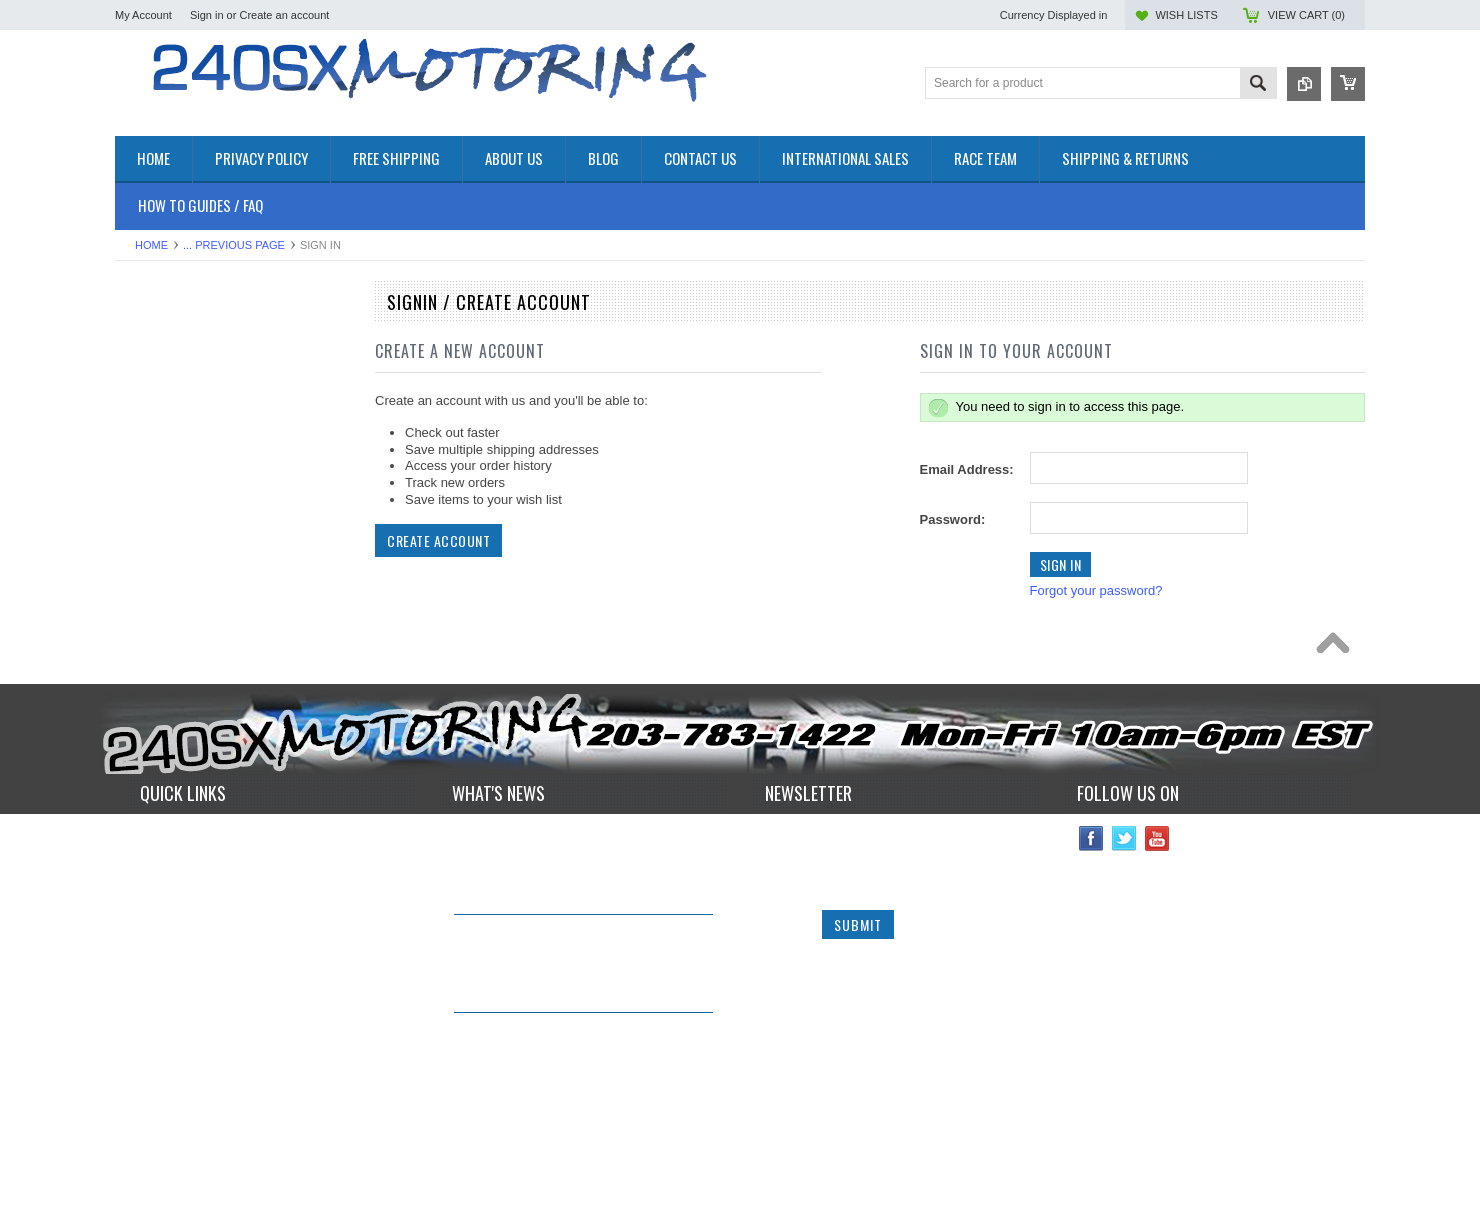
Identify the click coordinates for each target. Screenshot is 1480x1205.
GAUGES (143, 566)
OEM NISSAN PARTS (178, 330)
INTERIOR (146, 600)
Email (783, 959)
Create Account (438, 540)
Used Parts (147, 685)
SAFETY (140, 634)
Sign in (207, 15)
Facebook (1091, 918)
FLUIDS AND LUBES (176, 533)
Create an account (284, 15)
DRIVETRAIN (154, 448)
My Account (143, 15)
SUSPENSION (157, 651)
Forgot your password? (1096, 590)
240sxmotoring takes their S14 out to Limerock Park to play (568, 922)
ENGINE (140, 482)
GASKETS (145, 550)
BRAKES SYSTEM (170, 414)
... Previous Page (234, 245)
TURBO (138, 668)
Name (784, 917)
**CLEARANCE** (165, 364)
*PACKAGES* (155, 381)
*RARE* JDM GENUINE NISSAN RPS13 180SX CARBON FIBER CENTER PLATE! (578, 1119)
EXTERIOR (148, 516)
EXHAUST (145, 499)
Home (151, 245)
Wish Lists (1186, 15)
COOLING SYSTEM (173, 431)
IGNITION (144, 583)
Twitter (1124, 918)
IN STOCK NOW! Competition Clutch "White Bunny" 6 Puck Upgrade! (566, 1020)
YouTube (1157, 918)
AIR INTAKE (150, 398)
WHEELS (142, 702)
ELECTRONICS (161, 465)
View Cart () (1306, 15)
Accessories (150, 347)
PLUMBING (149, 617)
